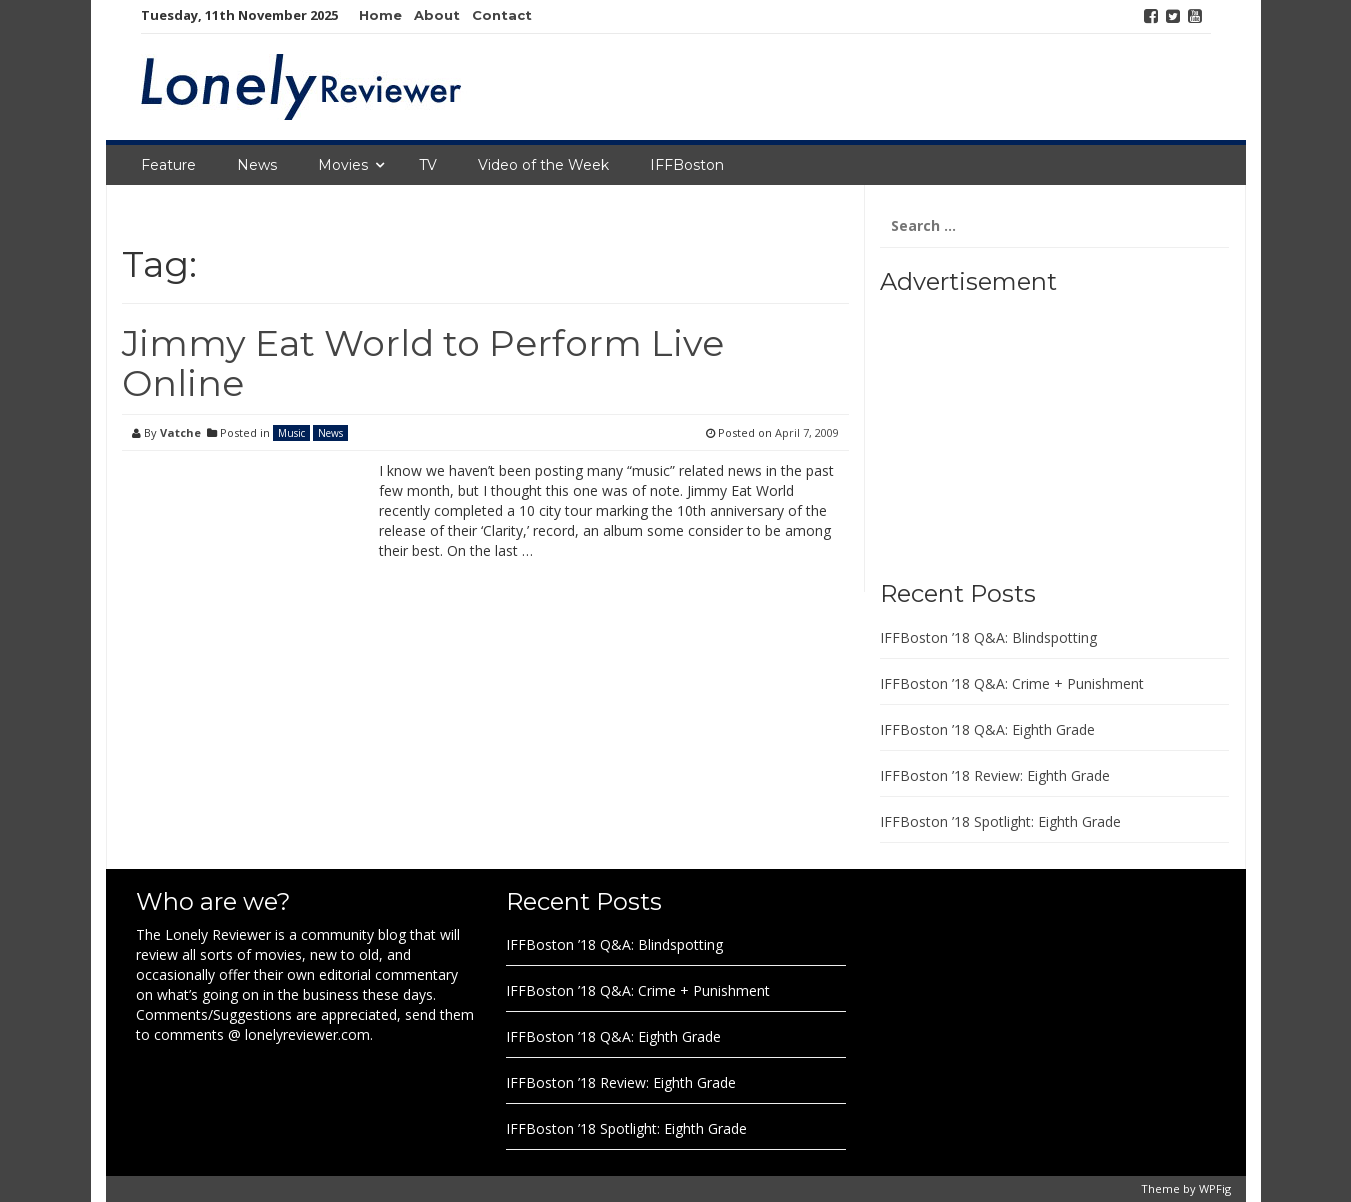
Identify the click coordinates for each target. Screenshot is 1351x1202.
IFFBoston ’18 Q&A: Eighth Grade (987, 729)
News (257, 165)
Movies (343, 165)
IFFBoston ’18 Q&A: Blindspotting (988, 637)
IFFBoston (687, 165)
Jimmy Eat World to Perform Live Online (423, 363)
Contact (502, 15)
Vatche (180, 432)
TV (428, 165)
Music (291, 433)
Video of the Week (543, 165)
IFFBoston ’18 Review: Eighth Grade (995, 775)
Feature (168, 165)
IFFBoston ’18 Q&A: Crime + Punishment (1012, 683)
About (437, 15)
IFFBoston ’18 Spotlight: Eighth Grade (1000, 821)
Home (380, 15)
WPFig (1215, 1188)
